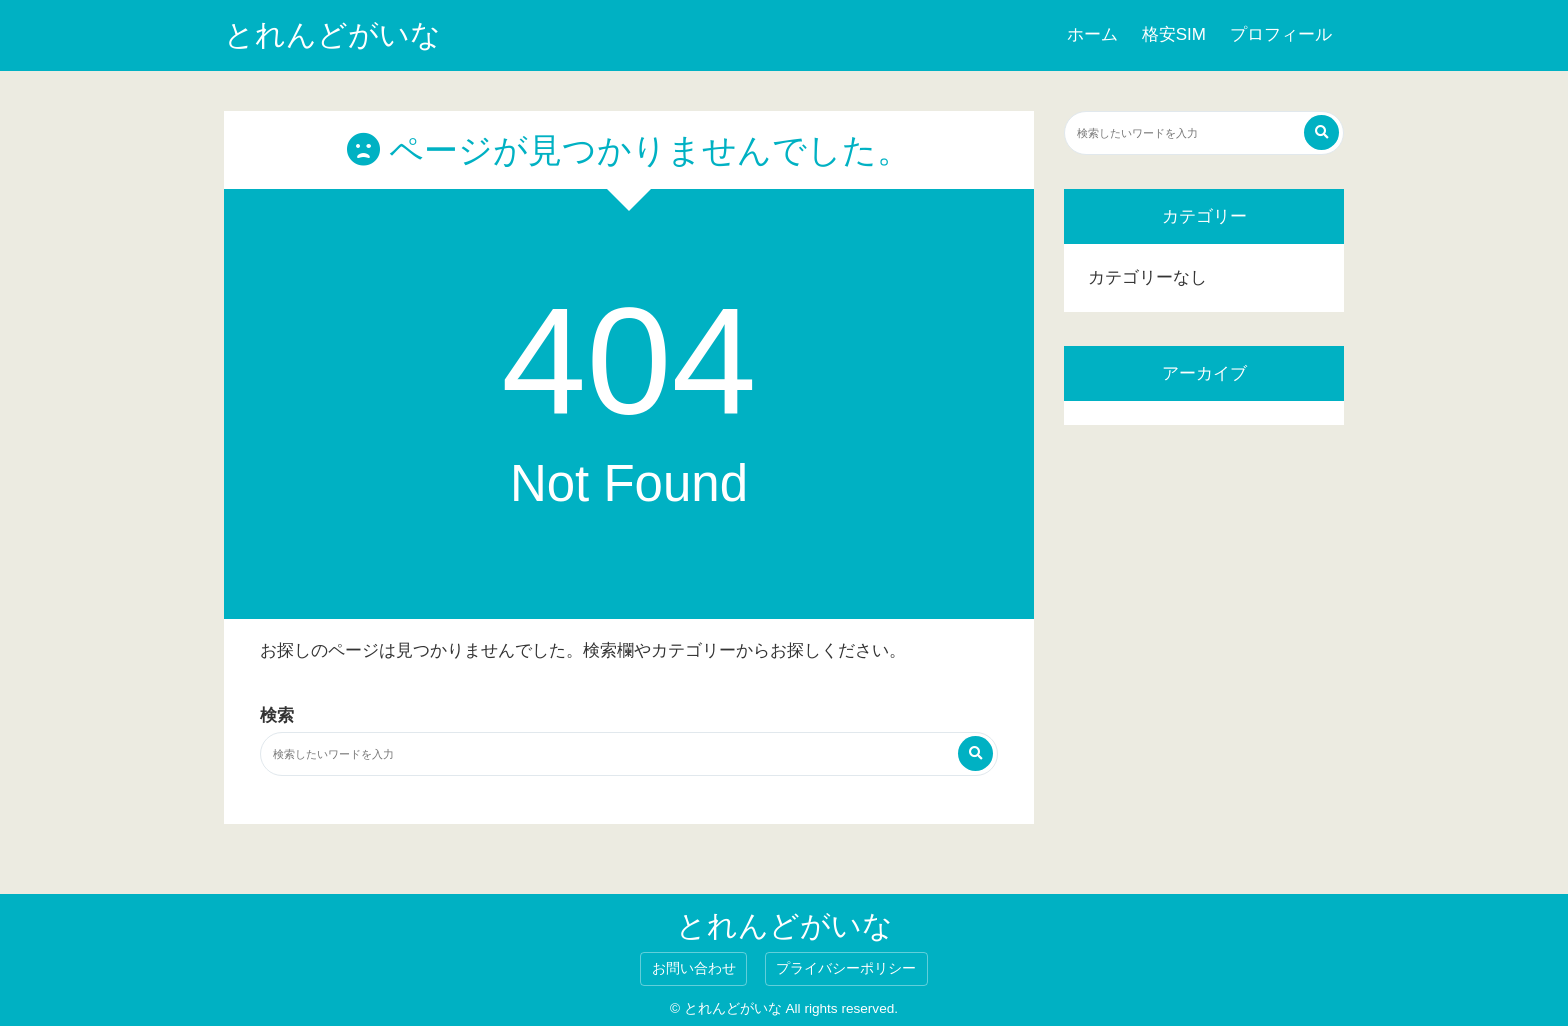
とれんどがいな (332, 34)
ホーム (1092, 34)
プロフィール (1281, 34)
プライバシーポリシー (846, 968)
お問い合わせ (694, 968)
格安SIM (1174, 34)
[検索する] (975, 753)
